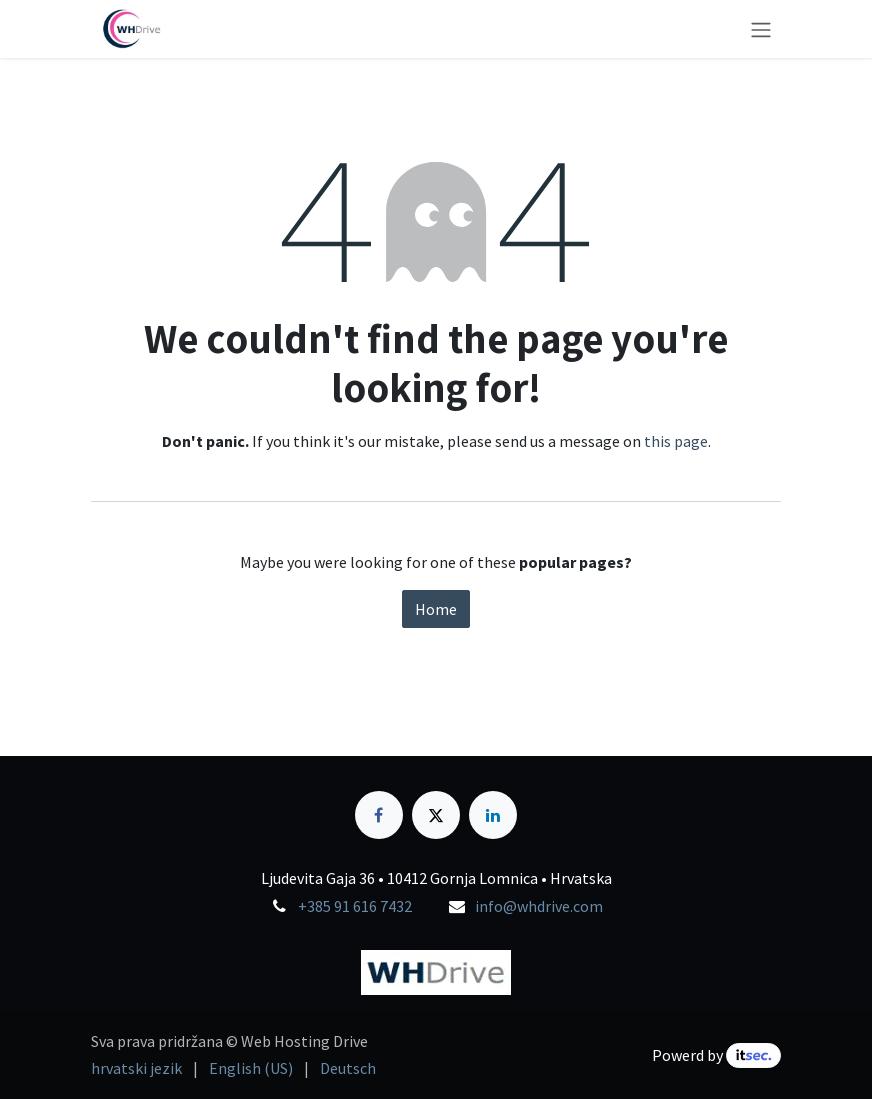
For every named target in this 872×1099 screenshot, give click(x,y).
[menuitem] (136, 1068)
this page (676, 441)
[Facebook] (379, 815)
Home (436, 609)
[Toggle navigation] (761, 29)
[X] (436, 815)
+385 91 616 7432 (355, 906)
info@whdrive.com (539, 906)
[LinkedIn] (493, 815)
